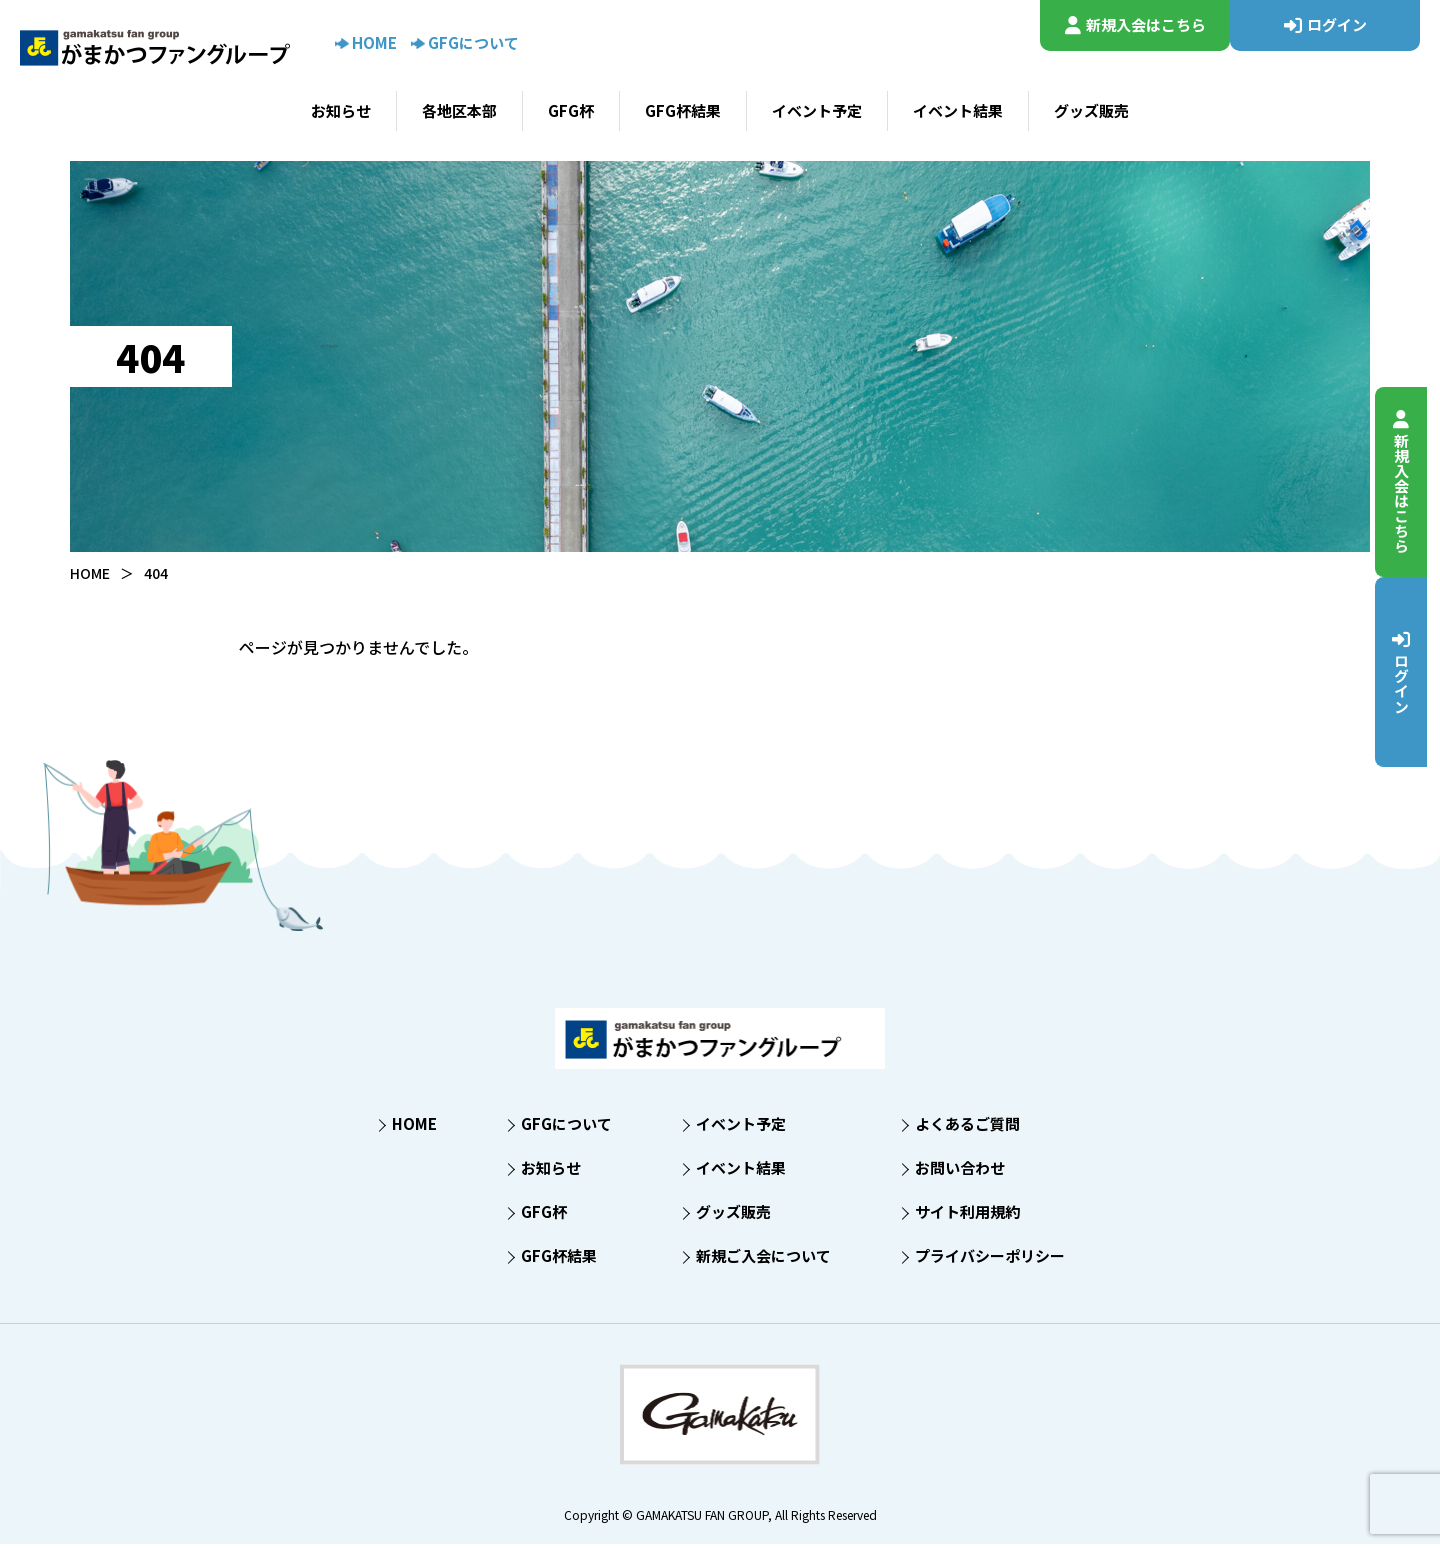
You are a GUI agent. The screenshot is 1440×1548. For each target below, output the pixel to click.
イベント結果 (958, 110)
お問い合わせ (960, 1171)
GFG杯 (571, 110)
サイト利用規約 (967, 1215)
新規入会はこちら (1413, 481)
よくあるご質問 (967, 1127)
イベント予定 (817, 110)
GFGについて (465, 42)
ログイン (1413, 671)
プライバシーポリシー (990, 1259)
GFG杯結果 (683, 110)
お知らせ (341, 110)
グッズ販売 (1091, 110)
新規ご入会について (763, 1259)
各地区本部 (459, 110)
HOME (366, 42)
